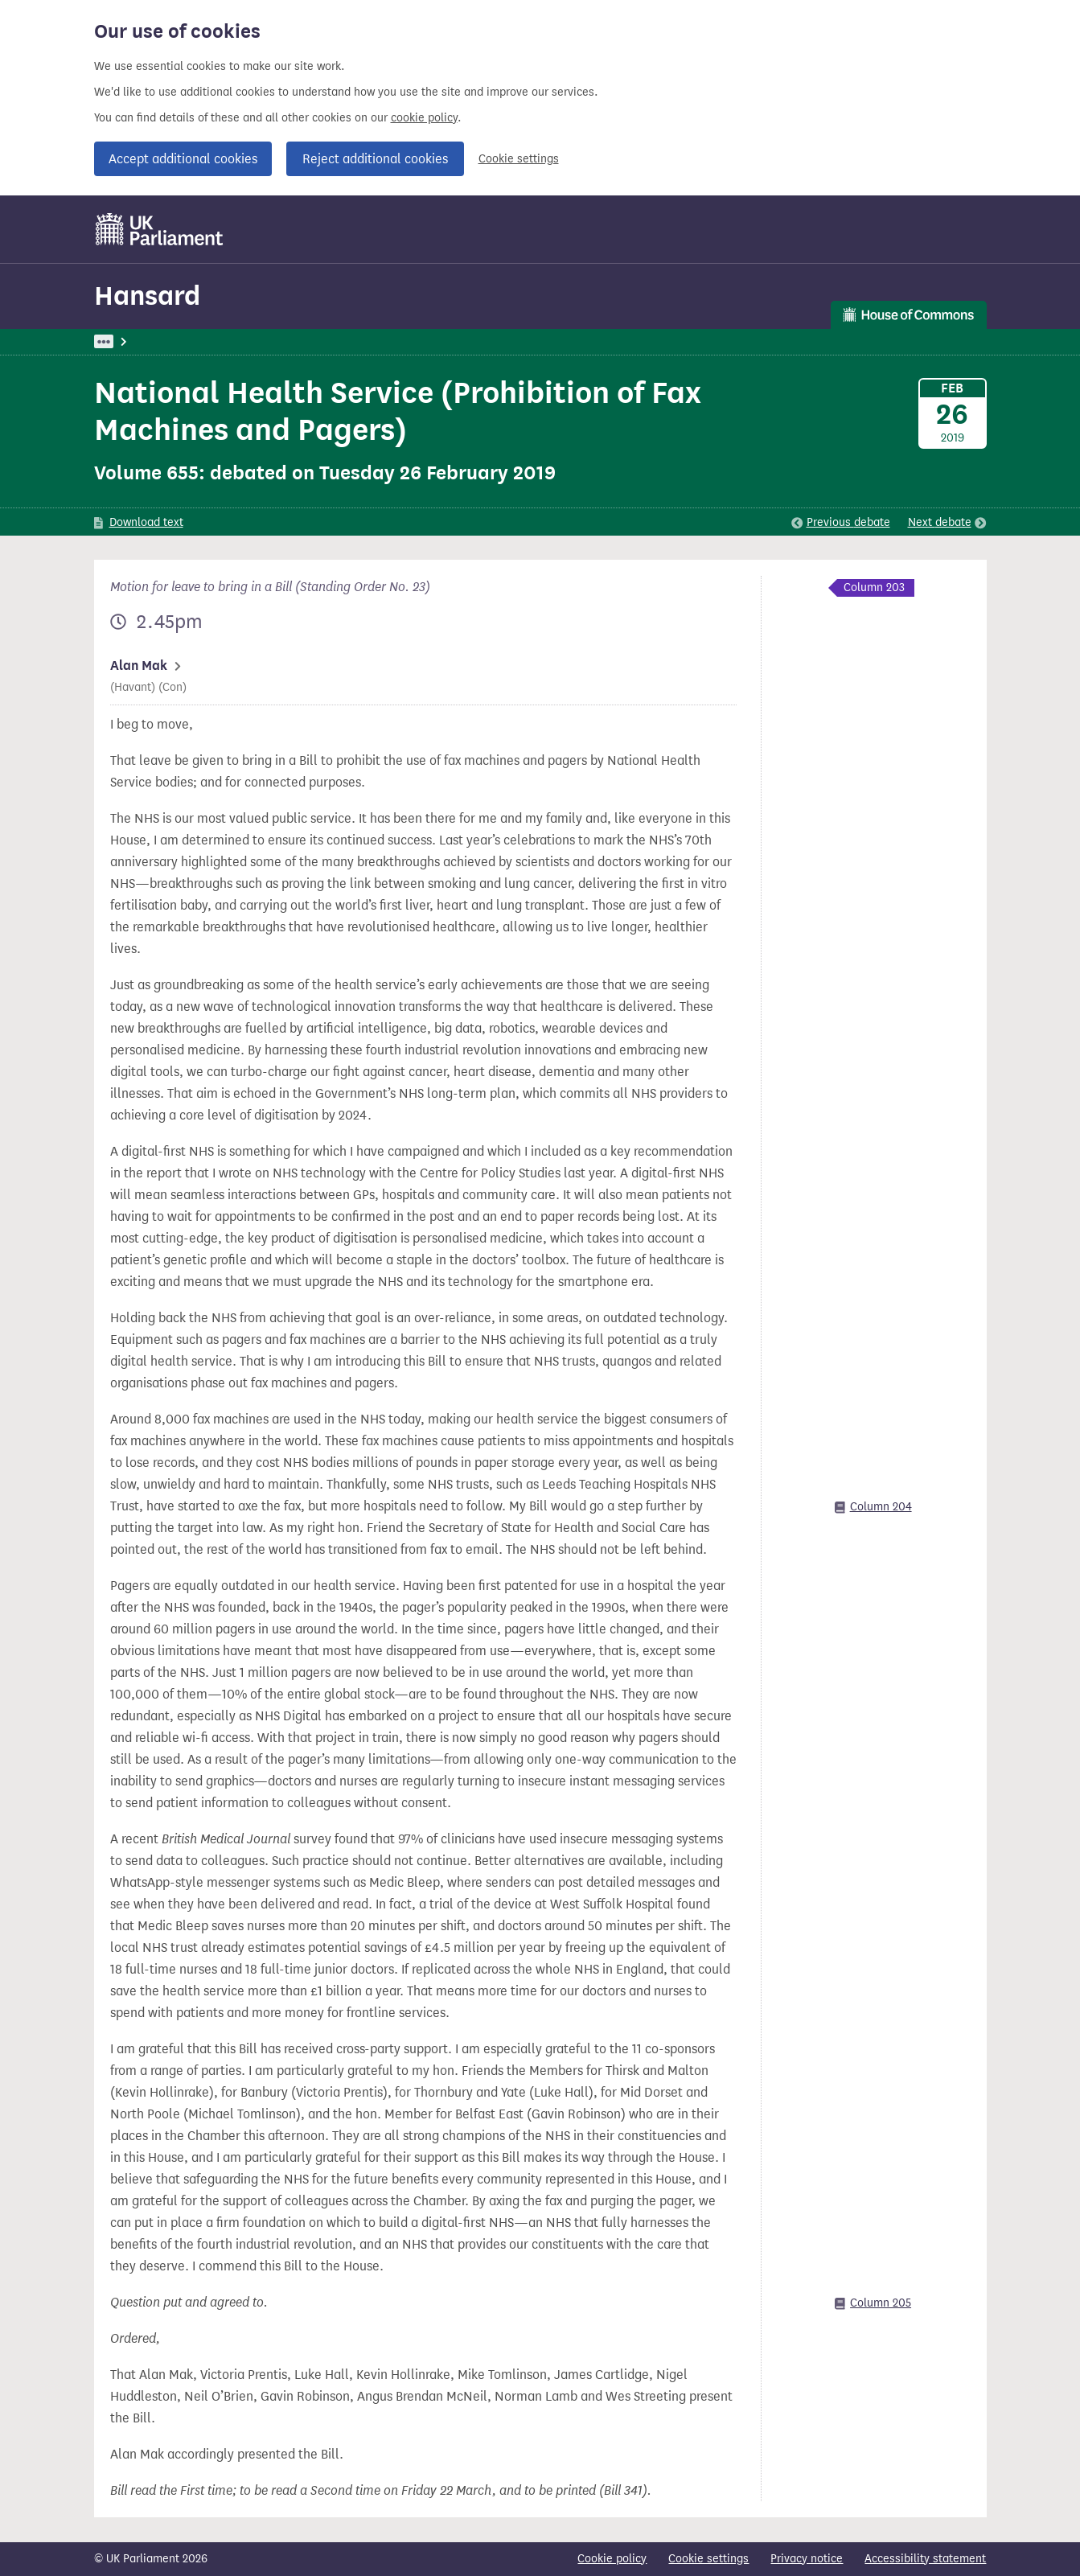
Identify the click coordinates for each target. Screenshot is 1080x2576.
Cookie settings (518, 159)
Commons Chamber (343, 341)
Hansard (147, 295)
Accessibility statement (925, 2559)
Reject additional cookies (375, 158)
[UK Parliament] (159, 229)
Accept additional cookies (183, 158)
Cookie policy (612, 2559)
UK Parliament (130, 341)
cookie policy (424, 118)
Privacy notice (806, 2559)
